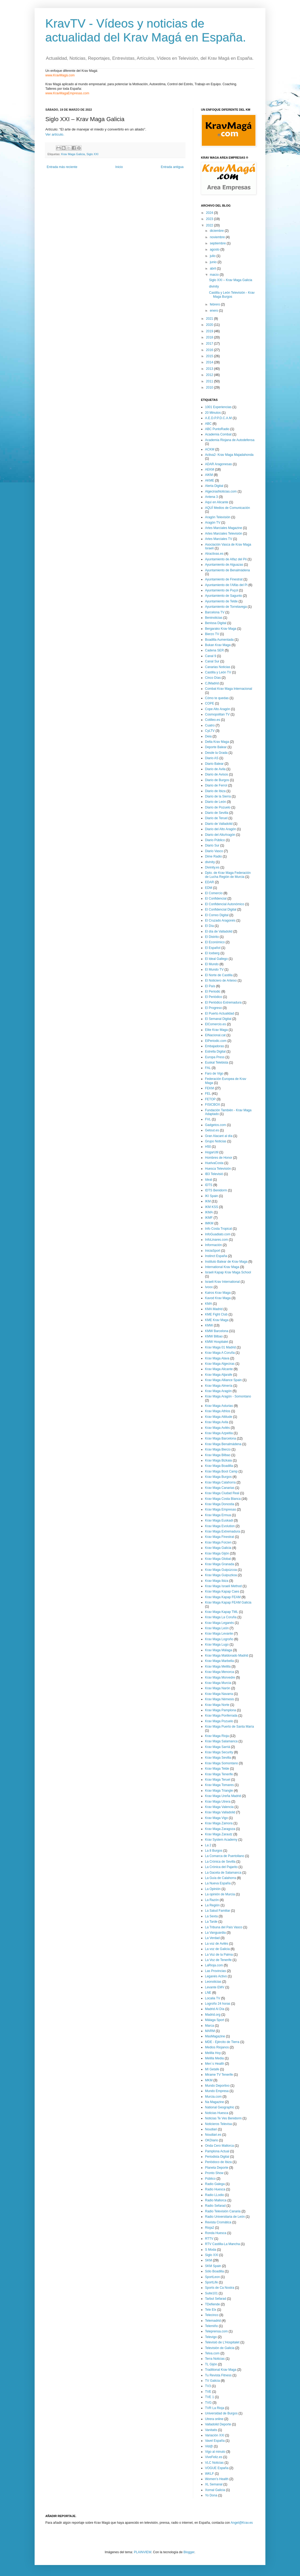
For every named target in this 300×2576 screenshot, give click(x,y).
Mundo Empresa (217, 2091)
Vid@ (209, 2446)
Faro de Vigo (214, 1073)
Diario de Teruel (216, 818)
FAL (208, 1068)
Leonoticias (213, 1982)
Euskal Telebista (216, 1062)
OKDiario (211, 2140)
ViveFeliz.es (213, 2457)
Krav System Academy (221, 1839)
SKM (208, 2260)
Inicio (119, 167)
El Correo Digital (216, 915)
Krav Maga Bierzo (218, 1449)
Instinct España (216, 1256)
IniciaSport (212, 1250)
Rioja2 (209, 2228)
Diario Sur (212, 845)
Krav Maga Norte (217, 1705)
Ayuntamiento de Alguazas (224, 564)
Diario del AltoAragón (220, 835)
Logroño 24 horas (217, 2003)
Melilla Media (214, 2058)
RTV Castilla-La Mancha (222, 2244)
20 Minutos (213, 413)
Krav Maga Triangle (219, 1790)
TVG (208, 2402)
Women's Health (216, 2479)
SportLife (211, 2282)
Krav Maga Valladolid (220, 1812)
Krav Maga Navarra (219, 1694)
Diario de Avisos (216, 774)
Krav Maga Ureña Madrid (223, 1796)
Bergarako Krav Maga (220, 629)
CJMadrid (212, 683)
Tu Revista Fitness (218, 2375)
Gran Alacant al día (218, 1136)
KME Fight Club (216, 1314)
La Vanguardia (215, 1932)
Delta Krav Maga (217, 742)
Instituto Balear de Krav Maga (226, 1261)
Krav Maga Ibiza (216, 1581)
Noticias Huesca (216, 2113)
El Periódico (213, 997)
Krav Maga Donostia (219, 1504)
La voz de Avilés (216, 1943)
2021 (210, 318)
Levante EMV (214, 1987)
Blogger (189, 2552)
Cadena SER (214, 650)
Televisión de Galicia (219, 2348)
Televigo (211, 2337)
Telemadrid (213, 2320)
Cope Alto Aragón (217, 709)
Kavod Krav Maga (218, 1298)
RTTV (209, 2239)
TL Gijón (211, 2364)
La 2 (208, 1845)
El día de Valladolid (218, 931)
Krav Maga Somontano (221, 1763)
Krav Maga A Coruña (220, 1353)
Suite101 (211, 2293)
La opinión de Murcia (220, 1894)
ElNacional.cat (215, 1035)
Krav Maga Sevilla (218, 1757)
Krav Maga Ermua (218, 1515)
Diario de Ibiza (215, 791)
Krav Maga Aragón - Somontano (228, 1396)
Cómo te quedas (217, 698)
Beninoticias (213, 618)
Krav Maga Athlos (217, 1411)
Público (210, 2178)
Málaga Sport (214, 2020)
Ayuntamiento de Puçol (221, 590)
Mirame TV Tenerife (219, 2075)
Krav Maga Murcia (218, 1683)
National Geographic (219, 2107)
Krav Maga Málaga (218, 1650)
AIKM (209, 475)
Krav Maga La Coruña (220, 1617)
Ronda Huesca (215, 2233)
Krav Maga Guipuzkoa (221, 1575)
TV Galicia (212, 2381)
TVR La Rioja (214, 2408)
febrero (215, 304)
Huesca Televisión (218, 1168)
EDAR (209, 882)
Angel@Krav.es (242, 2523)
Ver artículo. (54, 134)
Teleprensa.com (216, 2331)
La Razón (212, 1900)
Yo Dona (211, 2495)
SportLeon (212, 2277)
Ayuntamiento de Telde (221, 601)
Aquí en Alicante (216, 502)
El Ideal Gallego (216, 959)
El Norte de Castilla (219, 975)
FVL (208, 1119)
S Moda (210, 2249)
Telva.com (212, 2353)
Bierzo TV (212, 634)
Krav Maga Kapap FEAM (223, 1597)
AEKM (209, 469)
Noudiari (211, 2129)
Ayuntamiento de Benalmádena (227, 570)
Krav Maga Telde (217, 1768)
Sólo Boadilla (214, 2271)
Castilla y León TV (218, 672)
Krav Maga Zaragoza (220, 1829)
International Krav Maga (222, 1267)
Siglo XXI (92, 154)
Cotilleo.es (212, 720)
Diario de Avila (215, 769)
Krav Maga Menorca (219, 1672)
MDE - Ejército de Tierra (222, 2042)
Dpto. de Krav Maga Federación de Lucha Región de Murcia (228, 874)
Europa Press (215, 1057)
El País (210, 986)
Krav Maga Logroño (219, 1639)
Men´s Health (214, 2064)
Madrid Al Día (214, 2009)
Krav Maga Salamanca (221, 1741)
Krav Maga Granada (219, 1564)
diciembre (217, 231)
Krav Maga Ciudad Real (222, 1493)
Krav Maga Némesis (219, 1699)
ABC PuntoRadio (217, 429)
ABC (208, 424)
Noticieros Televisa (218, 2124)
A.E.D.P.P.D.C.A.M (218, 418)
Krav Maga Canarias (219, 1488)
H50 (208, 1147)
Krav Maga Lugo (217, 1644)
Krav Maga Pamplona (220, 1710)
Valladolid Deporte (218, 2424)
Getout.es (212, 1130)
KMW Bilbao (214, 1336)
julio (213, 256)
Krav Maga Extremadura (222, 1531)
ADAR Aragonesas (218, 464)
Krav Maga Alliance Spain (223, 1380)
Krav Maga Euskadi (219, 1520)
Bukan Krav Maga (218, 645)
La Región (212, 1905)
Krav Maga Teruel (217, 1779)
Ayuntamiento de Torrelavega (226, 607)
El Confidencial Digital (220, 909)
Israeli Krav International (222, 1282)
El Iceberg (212, 953)
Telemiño (211, 2326)
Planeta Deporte (216, 2167)
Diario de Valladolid (219, 824)
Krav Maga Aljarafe (218, 1375)
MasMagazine (215, 2036)
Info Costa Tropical (218, 1229)
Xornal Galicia (215, 2490)
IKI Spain (211, 1196)
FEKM (209, 1088)
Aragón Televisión (218, 517)
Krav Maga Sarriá (217, 1747)
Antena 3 (211, 497)
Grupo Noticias (215, 1141)
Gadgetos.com (215, 1125)
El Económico (215, 942)
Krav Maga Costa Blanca (223, 1499)
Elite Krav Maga (216, 1030)
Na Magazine (214, 2102)
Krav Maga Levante (219, 1633)
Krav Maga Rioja (217, 1736)
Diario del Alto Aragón (220, 829)
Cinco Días (213, 678)
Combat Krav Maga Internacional (228, 689)
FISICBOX (212, 1104)
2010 (210, 387)
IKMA (209, 1212)
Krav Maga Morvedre (220, 1677)
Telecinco (211, 2315)
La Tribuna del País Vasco (223, 1927)
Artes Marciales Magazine (223, 528)
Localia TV (212, 1998)
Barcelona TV (215, 612)
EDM (208, 888)
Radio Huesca (215, 2189)
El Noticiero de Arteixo (221, 980)
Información (213, 1245)
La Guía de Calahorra (220, 1878)
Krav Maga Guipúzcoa (221, 1570)
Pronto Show (214, 2173)
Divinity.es (212, 867)
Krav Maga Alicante (219, 1369)
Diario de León (215, 802)
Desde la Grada (216, 753)
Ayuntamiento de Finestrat (224, 579)
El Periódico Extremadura (223, 1002)
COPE (209, 703)
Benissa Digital (215, 623)
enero (214, 310)
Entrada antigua (172, 167)
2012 (210, 375)
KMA (208, 1304)
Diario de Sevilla (216, 813)
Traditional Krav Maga (220, 2370)
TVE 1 (209, 2397)
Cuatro (210, 725)
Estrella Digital (215, 1051)
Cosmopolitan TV (217, 714)
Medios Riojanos (217, 2047)
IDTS (208, 1185)
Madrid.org (212, 2014)
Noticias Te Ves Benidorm (223, 2118)
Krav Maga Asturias (219, 1406)
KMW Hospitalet (216, 1342)
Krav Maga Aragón (218, 1391)
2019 (210, 331)
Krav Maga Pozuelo (219, 1721)
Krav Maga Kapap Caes (222, 1591)
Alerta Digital (214, 486)
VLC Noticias (214, 2463)
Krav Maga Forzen (218, 1542)
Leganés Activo (216, 1976)
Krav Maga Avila (216, 1422)
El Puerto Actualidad (219, 1013)
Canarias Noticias (217, 667)
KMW (209, 1325)
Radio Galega (215, 2184)
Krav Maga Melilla (218, 1666)
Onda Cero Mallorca (219, 2146)
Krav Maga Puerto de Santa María (229, 1726)
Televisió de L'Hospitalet (222, 2342)
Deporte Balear (216, 747)
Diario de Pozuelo (218, 807)
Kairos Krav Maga (218, 1293)
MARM (210, 2031)
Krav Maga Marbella (219, 1661)
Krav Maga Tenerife (219, 1774)
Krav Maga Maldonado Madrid (226, 1655)
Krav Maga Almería (218, 1386)
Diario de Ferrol (216, 785)
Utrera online (214, 2419)
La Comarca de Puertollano (224, 1856)
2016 (210, 350)
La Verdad (212, 1938)
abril (213, 268)
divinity (214, 286)
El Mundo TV (214, 969)
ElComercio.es (215, 1024)
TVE (208, 2392)
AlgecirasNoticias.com (221, 491)
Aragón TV (212, 522)
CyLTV (210, 731)
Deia (208, 736)
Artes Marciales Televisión (223, 533)
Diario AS (211, 758)
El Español (212, 948)
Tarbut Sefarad (215, 2299)
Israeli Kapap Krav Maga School (228, 1272)
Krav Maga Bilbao (218, 1455)
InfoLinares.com (216, 1240)
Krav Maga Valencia (219, 1807)
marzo (215, 275)
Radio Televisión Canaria (223, 2211)
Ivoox (209, 1287)
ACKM (209, 449)
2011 (210, 381)
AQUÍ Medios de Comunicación (227, 508)
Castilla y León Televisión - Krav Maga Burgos (232, 294)
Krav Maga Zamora (219, 1823)
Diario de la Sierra (218, 796)
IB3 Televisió (214, 1174)
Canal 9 (210, 656)
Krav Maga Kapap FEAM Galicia (228, 1602)
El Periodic (212, 991)
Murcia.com (213, 2096)
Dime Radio (213, 856)
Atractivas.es (214, 554)
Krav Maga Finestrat (219, 1537)
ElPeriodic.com (215, 1041)
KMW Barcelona (216, 1331)
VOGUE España (216, 2468)
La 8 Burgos (213, 1850)
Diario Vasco (214, 851)
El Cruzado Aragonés (220, 920)
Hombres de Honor (218, 1158)
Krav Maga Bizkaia (218, 1460)
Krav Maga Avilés (217, 1428)
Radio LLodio (214, 2195)
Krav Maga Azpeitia (219, 1433)
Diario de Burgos (217, 780)
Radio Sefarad (215, 2206)
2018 (210, 337)
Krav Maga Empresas (220, 1509)
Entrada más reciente (62, 167)
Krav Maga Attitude (218, 1417)
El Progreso (213, 1008)
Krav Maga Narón (217, 1688)
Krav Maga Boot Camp (221, 1471)
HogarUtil (211, 1152)
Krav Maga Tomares (219, 1785)
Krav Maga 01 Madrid (220, 1347)
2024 (210, 213)
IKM (208, 1201)
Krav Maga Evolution (220, 1526)
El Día (209, 926)
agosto (215, 249)
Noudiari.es (213, 2135)
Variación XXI (214, 2435)
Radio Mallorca (215, 2200)
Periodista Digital (217, 2157)
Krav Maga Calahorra (220, 1482)
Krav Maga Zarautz (218, 1834)
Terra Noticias (215, 2359)
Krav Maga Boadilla (219, 1466)
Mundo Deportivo (217, 2085)
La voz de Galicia (217, 1949)
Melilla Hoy (213, 2053)
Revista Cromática (218, 2222)
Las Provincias (215, 1971)
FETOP (210, 1099)
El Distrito (212, 937)
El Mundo (212, 964)
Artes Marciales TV (218, 539)
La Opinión (213, 1889)
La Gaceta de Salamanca (223, 1872)
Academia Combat (218, 434)
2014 (210, 362)
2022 (210, 225)
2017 (210, 343)
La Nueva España (218, 1883)
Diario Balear (214, 764)
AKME (209, 480)
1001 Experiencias (218, 407)
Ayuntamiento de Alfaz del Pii (226, 559)
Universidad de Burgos (221, 2413)
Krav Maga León (217, 1628)
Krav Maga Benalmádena (223, 1444)
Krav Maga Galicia (73, 154)
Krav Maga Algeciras (220, 1364)
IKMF (209, 1218)
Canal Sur (212, 661)
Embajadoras (214, 1046)
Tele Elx (210, 2310)
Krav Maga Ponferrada (221, 1715)
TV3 (208, 2386)
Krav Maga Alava (217, 1358)
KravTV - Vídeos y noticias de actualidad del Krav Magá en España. (145, 30)
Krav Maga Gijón (217, 1553)
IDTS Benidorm (216, 1190)
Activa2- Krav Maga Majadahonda (229, 455)
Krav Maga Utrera (218, 1801)
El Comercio (213, 893)
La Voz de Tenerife (218, 1960)
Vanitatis (211, 2430)
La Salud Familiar (217, 1911)
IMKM (209, 1223)
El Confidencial (215, 898)
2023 (210, 219)
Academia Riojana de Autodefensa (229, 440)
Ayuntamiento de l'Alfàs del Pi (226, 585)
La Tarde (211, 1921)
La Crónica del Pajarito (221, 1867)
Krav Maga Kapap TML (221, 1612)
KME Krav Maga (216, 1320)
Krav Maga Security (219, 1752)
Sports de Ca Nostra (219, 2288)
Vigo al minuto (215, 2452)
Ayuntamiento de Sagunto (223, 596)
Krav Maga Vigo (216, 1818)
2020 (210, 325)
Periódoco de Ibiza (218, 2162)
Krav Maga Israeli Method (223, 1586)
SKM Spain (213, 2266)
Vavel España (215, 2441)
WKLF (209, 2474)
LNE (208, 1993)
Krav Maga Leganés (219, 1623)
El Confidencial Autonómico (224, 904)
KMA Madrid (213, 1309)
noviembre (218, 237)
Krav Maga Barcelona (220, 1438)
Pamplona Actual (217, 2151)
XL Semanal (213, 2484)
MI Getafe (212, 2069)
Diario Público (215, 840)
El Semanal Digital (218, 1019)
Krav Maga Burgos (218, 1477)
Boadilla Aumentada (219, 640)
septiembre (218, 243)
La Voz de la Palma (219, 1954)
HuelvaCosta (214, 1163)
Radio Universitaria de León (225, 2217)
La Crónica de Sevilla (220, 1861)
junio (214, 262)
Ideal (208, 1179)
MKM (209, 2080)
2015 (210, 356)
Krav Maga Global (218, 1559)
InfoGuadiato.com (218, 1234)
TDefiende (212, 2304)
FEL (208, 1093)
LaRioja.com (214, 1965)
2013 (210, 369)
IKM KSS (211, 1207)
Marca (209, 2025)
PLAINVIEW (142, 2552)
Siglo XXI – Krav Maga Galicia (230, 280)
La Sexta (211, 1916)
